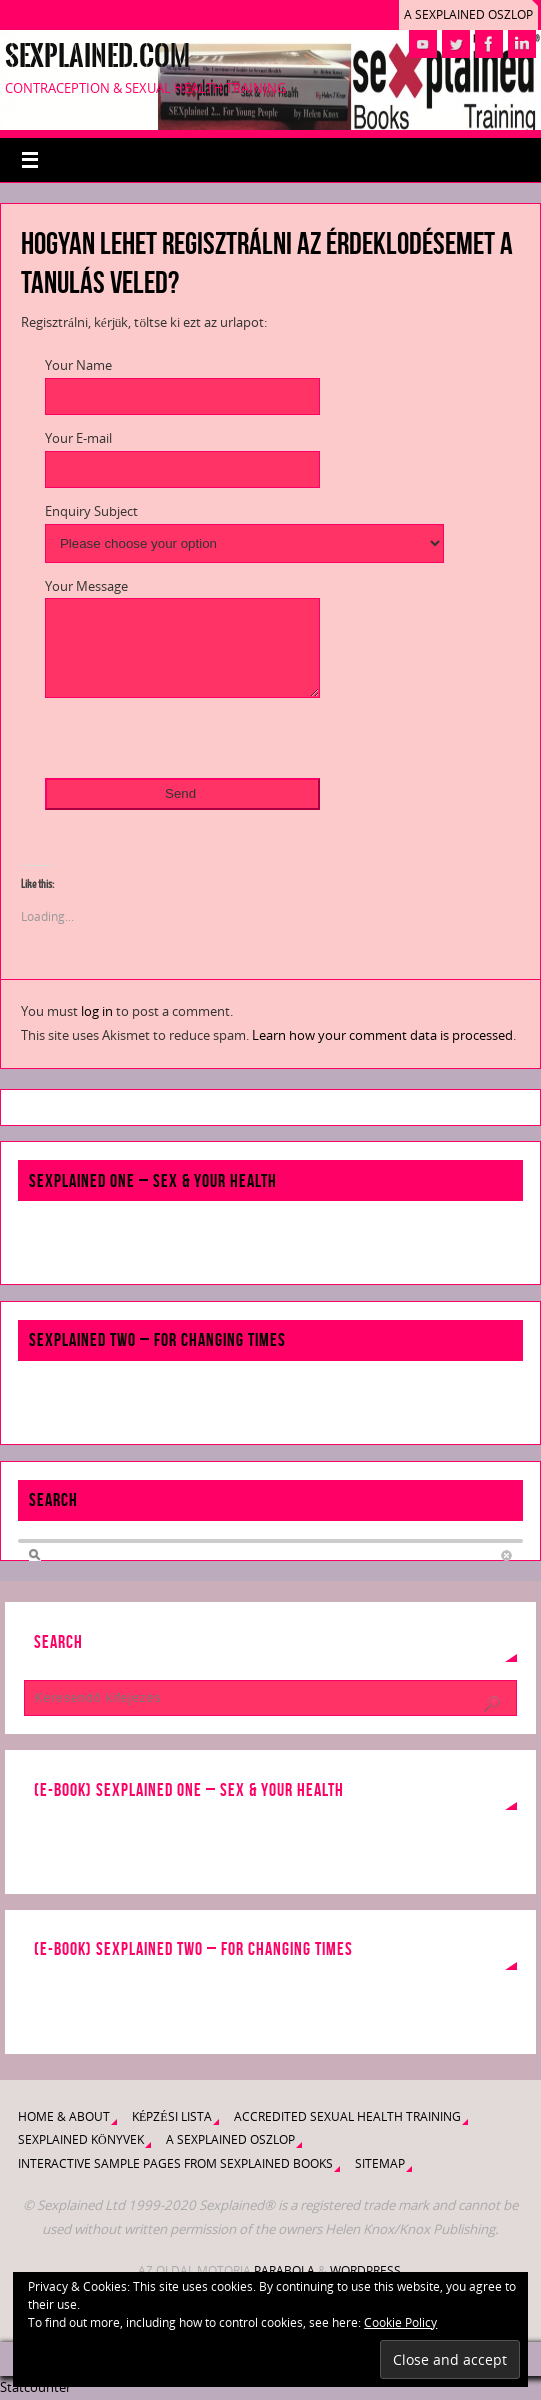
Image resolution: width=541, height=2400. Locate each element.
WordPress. (367, 2270)
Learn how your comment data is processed (382, 1035)
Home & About (64, 2116)
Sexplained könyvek (81, 2139)
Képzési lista (172, 2116)
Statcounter (35, 2387)
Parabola (284, 2270)
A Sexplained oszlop (468, 14)
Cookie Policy (400, 2322)
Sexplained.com (97, 56)
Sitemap (380, 2163)
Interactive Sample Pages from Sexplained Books (175, 2163)
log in (97, 1011)
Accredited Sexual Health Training (347, 2116)
